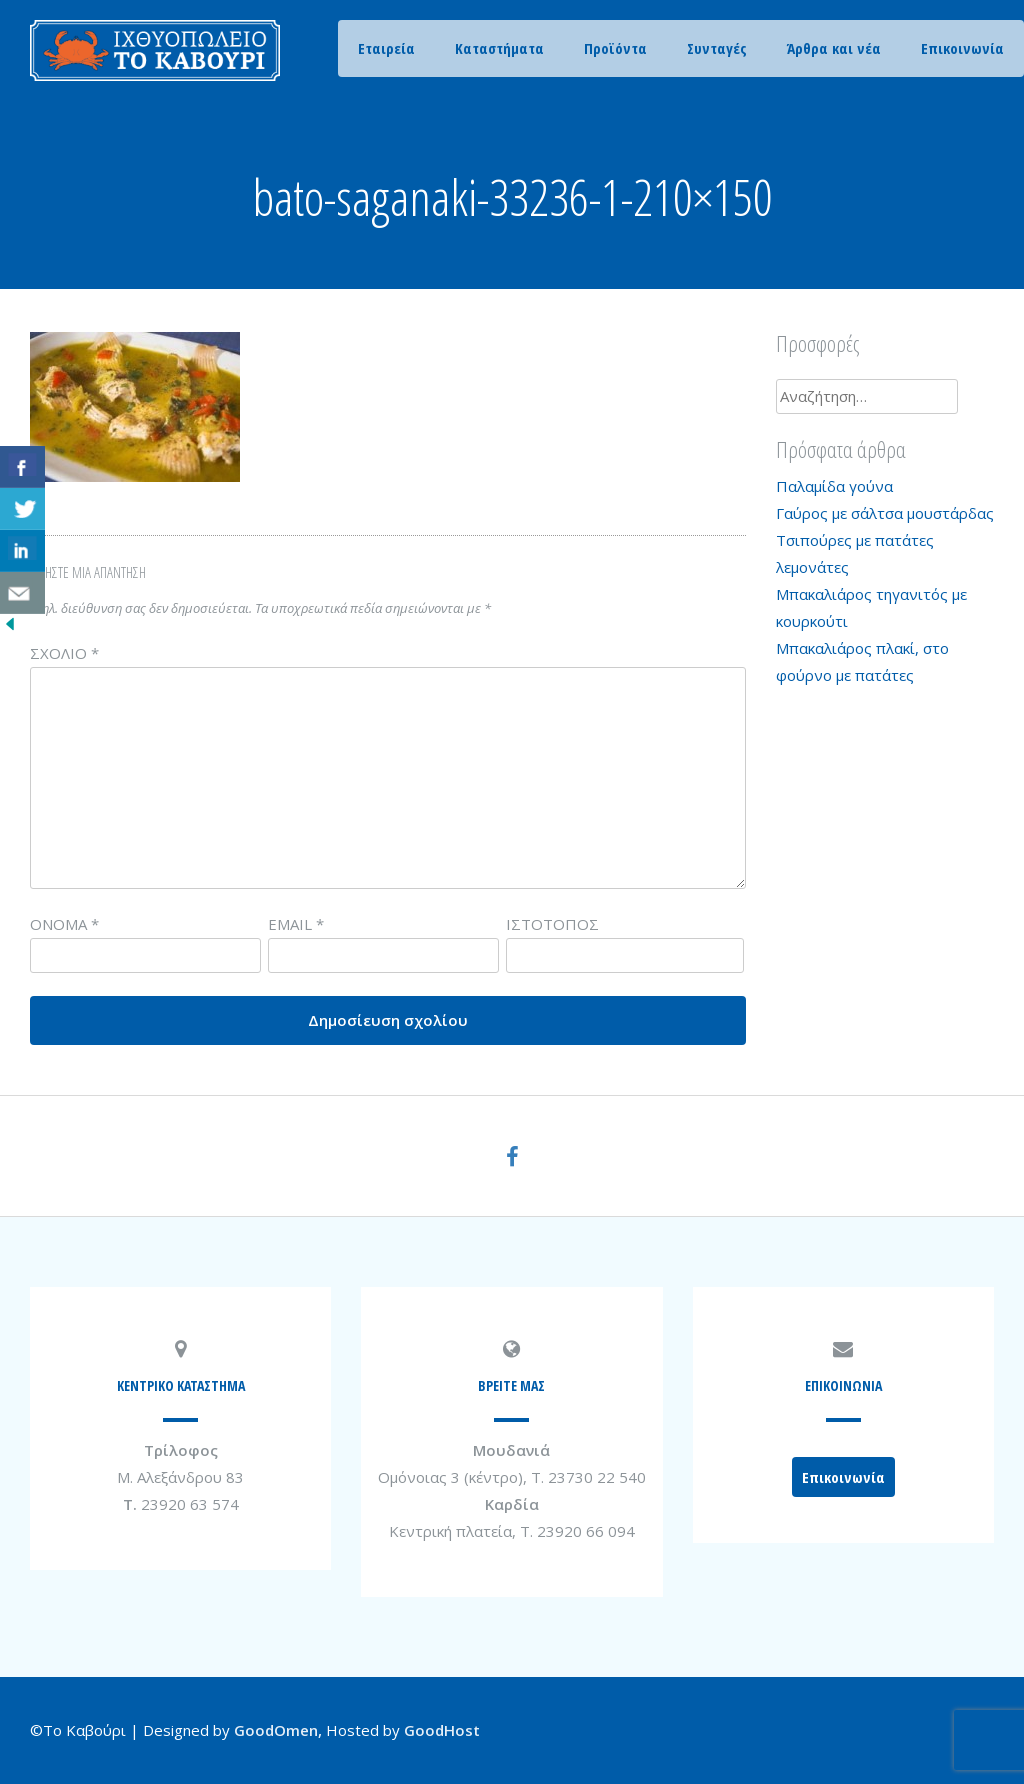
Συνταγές (717, 48)
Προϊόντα (615, 48)
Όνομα (64, 924)
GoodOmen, (278, 1730)
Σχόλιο (64, 653)
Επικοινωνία (962, 48)
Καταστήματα (499, 48)
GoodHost (442, 1730)
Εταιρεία (386, 48)
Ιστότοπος (552, 924)
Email (296, 924)
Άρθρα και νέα (834, 48)
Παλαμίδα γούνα (834, 486)
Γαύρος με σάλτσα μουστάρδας (885, 513)
